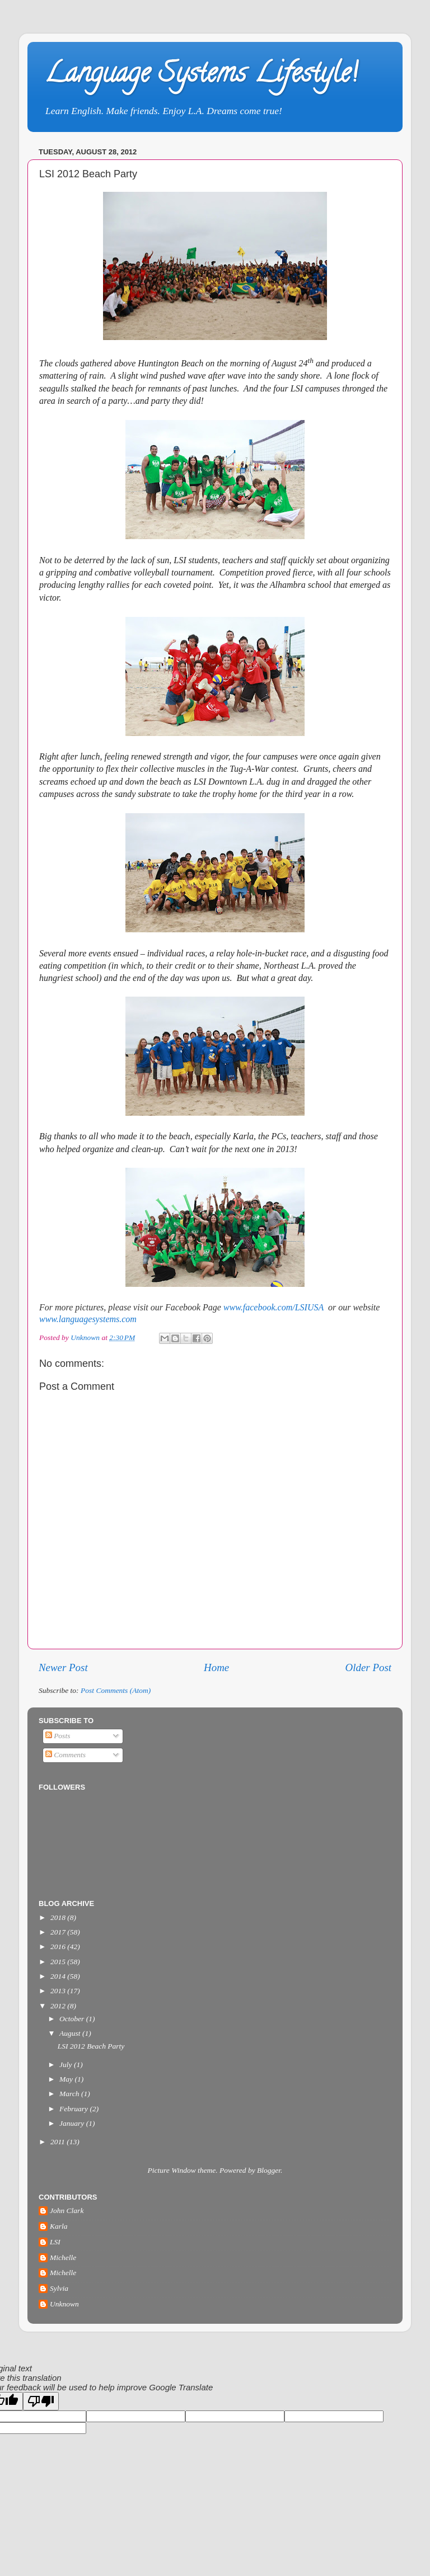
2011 (58, 2142)
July (66, 2064)
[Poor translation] (41, 2401)
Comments (65, 1755)
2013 (58, 1991)
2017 (58, 1932)
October (72, 2018)
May (66, 2079)
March (70, 2093)
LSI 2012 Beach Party (91, 2046)
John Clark (66, 2210)
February (74, 2109)
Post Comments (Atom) (116, 1690)
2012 (58, 2006)
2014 (58, 1976)
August (70, 2033)
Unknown (64, 2304)
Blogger (269, 2170)
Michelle (63, 2257)
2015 (58, 1961)
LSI (55, 2242)
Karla (59, 2226)
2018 (58, 1917)
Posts (58, 1736)
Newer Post (63, 1667)
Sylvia (59, 2288)
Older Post (368, 1667)
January (72, 2123)
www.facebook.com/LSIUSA (273, 1307)
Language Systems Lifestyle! (200, 76)
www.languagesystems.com (88, 1319)
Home (216, 1667)
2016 (58, 1946)
